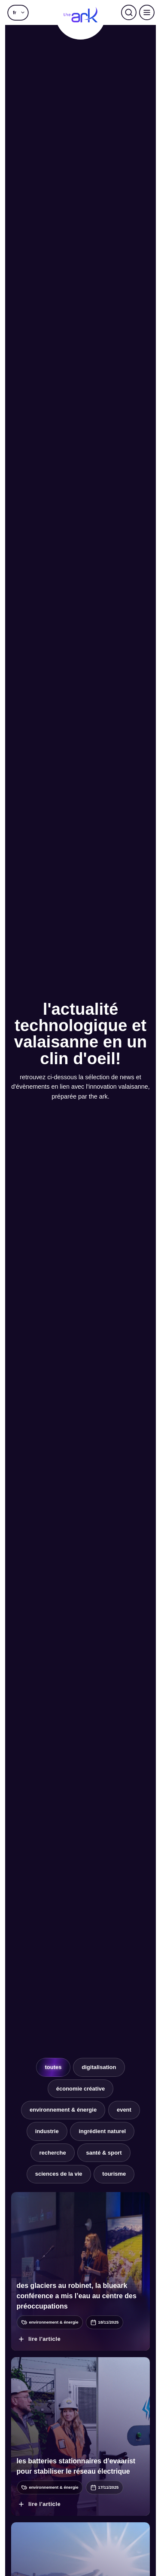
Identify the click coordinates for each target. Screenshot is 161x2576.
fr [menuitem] (14, 12)
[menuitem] (17, 12)
